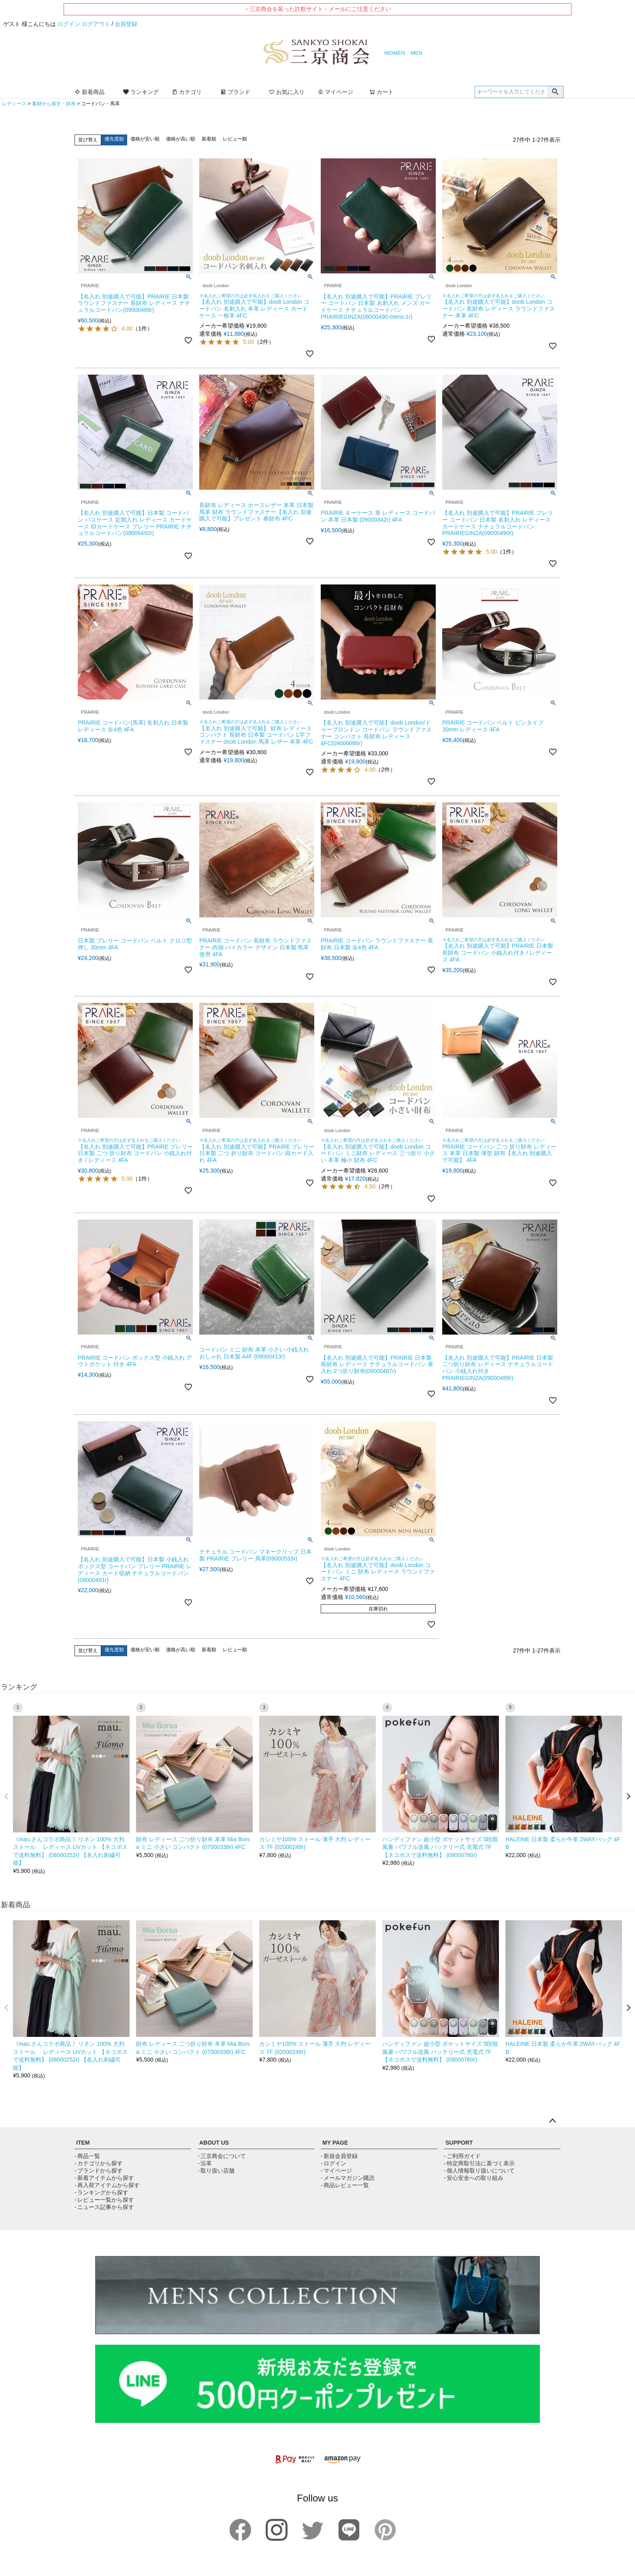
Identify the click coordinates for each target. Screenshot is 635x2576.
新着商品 (89, 92)
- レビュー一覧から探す (104, 2199)
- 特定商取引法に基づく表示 (479, 2163)
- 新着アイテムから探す (104, 2178)
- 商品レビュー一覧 (345, 2185)
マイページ (335, 92)
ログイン (69, 24)
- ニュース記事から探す (104, 2207)
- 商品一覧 (87, 2156)
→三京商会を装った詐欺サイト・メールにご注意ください (317, 9)
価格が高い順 (180, 139)
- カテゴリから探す (99, 2163)
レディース (14, 104)
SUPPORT (459, 2142)
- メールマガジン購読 (348, 2178)
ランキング (141, 92)
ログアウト (96, 24)
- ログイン (333, 2163)
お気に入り (287, 92)
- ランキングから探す (101, 2192)
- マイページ (336, 2170)
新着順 (209, 139)
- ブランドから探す (99, 2170)
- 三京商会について (222, 2156)
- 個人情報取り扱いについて (479, 2170)
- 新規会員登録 (339, 2156)
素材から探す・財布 (54, 104)
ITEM (82, 2142)
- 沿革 (205, 2163)
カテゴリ (187, 92)
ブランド (235, 92)
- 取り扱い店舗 (216, 2170)
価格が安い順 (145, 139)
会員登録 (126, 24)
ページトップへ (552, 2121)
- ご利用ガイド (462, 2156)
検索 (555, 92)
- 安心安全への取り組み (473, 2178)
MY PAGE (335, 2142)
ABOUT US (214, 2142)
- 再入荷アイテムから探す (107, 2185)
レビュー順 (235, 139)
